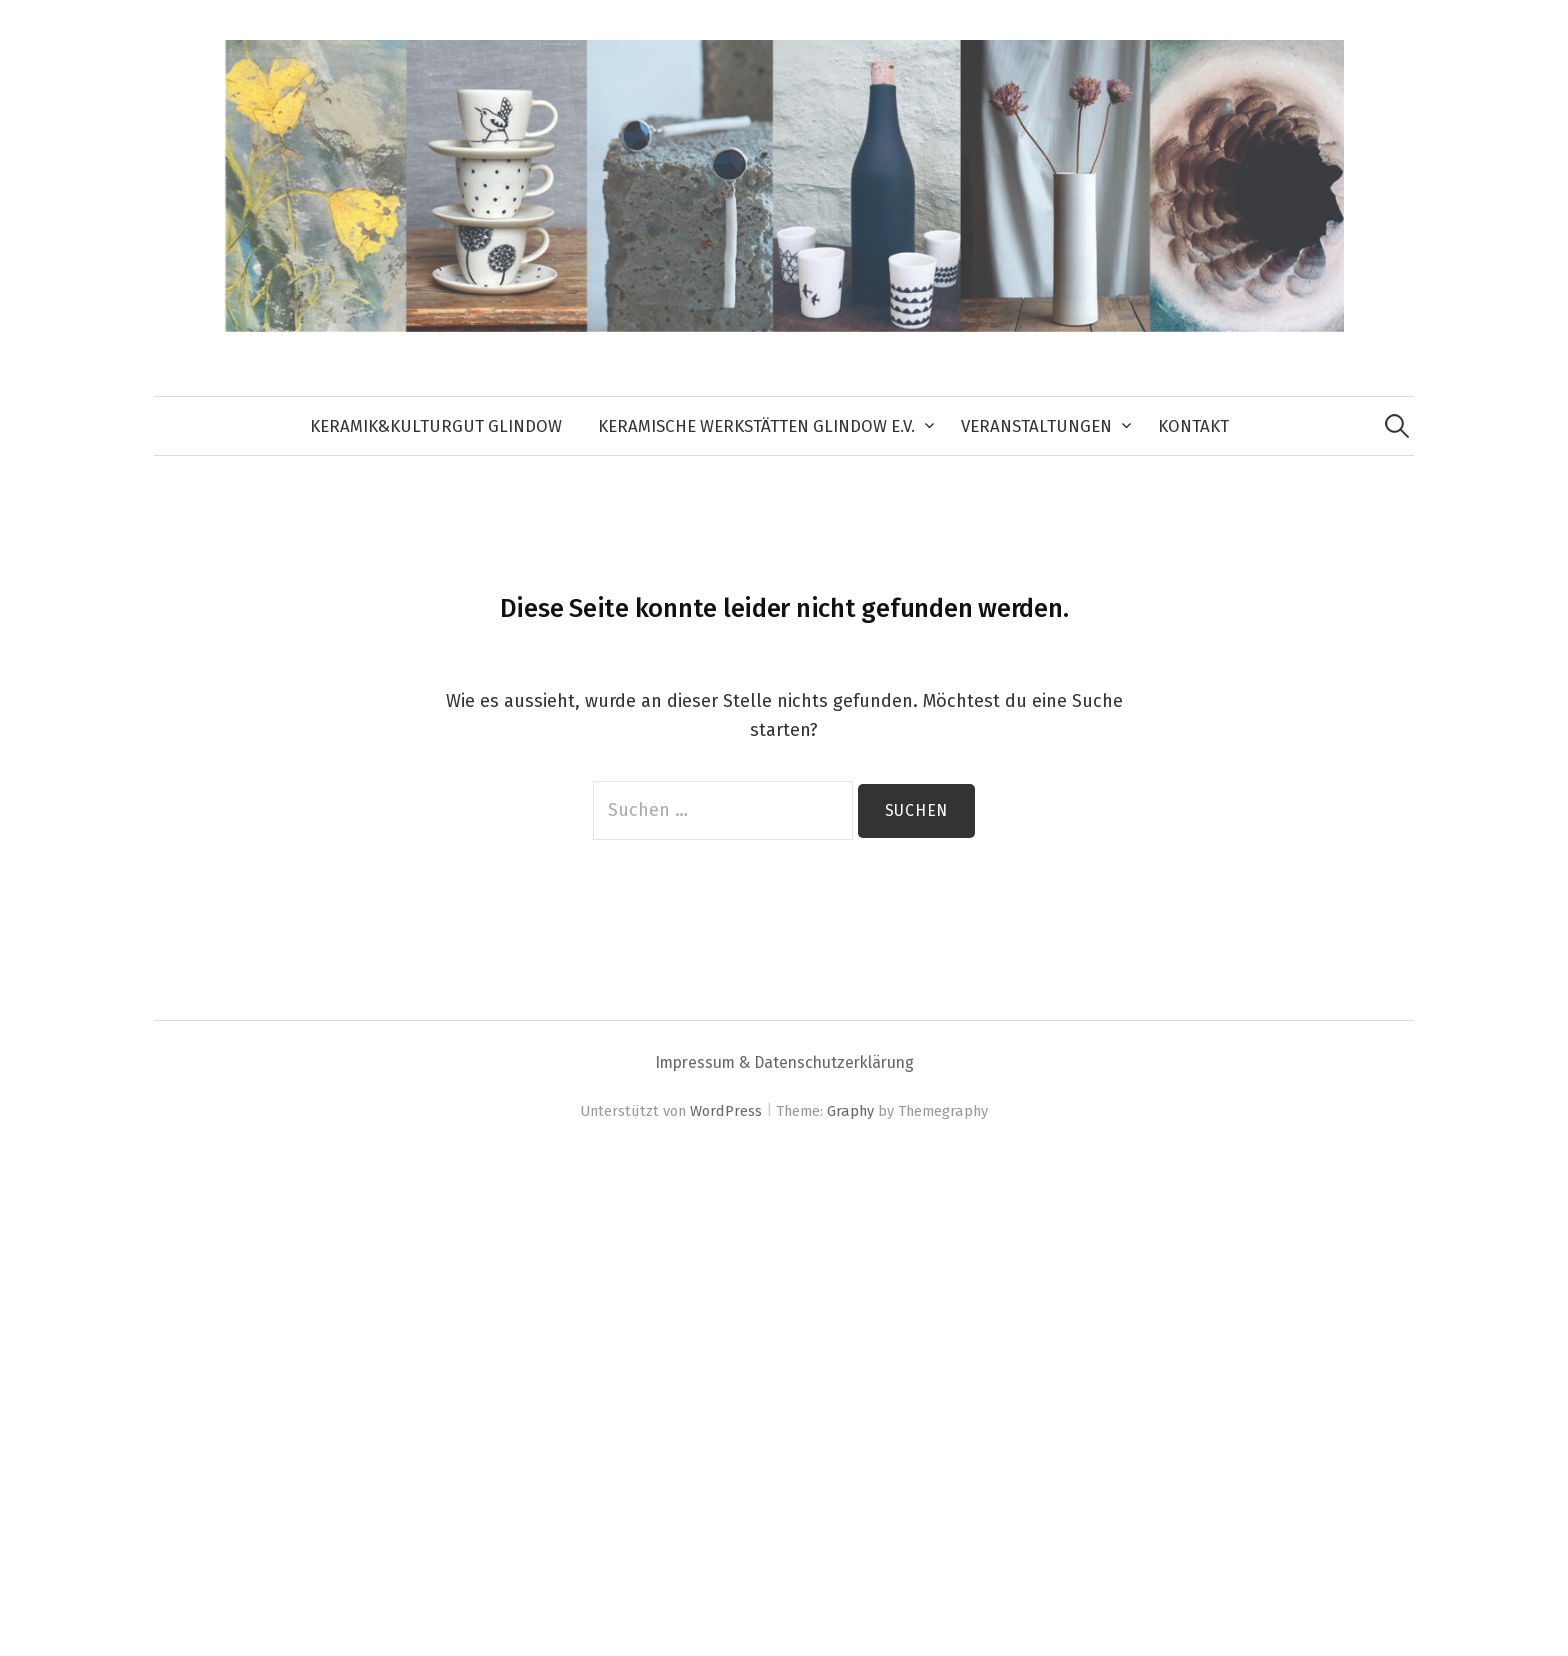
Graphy (850, 1111)
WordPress (726, 1111)
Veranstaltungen (1036, 426)
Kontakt (1193, 426)
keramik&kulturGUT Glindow (436, 426)
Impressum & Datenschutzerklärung (784, 1062)
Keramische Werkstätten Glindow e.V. (756, 426)
